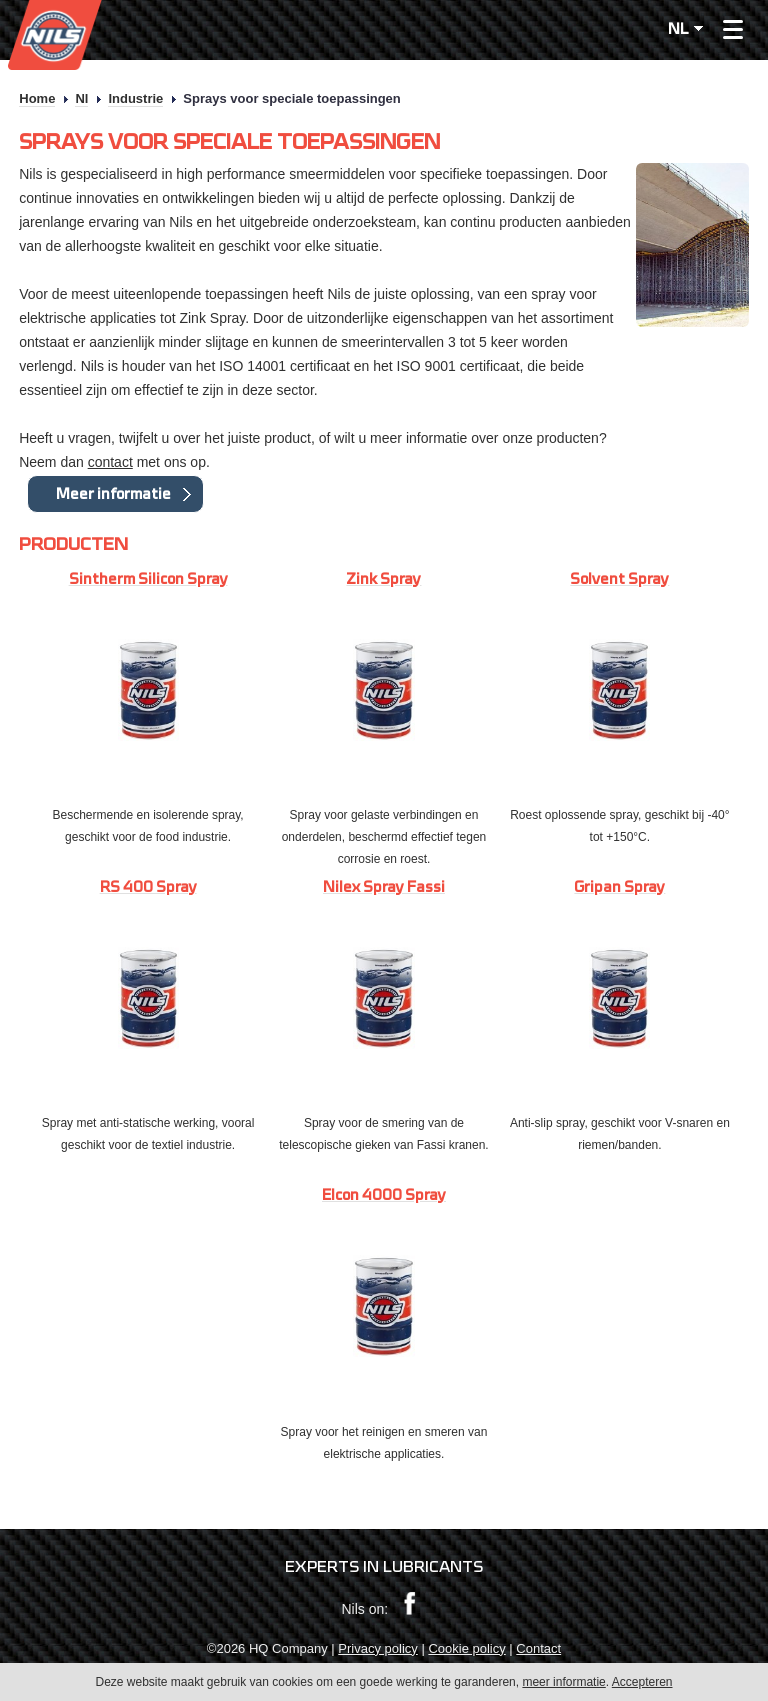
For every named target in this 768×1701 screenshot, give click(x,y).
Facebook (410, 1604)
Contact (538, 1648)
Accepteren (642, 1683)
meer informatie (563, 1683)
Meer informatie (113, 493)
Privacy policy (377, 1648)
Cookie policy (466, 1648)
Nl (81, 98)
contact (110, 462)
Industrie (135, 98)
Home (37, 98)
